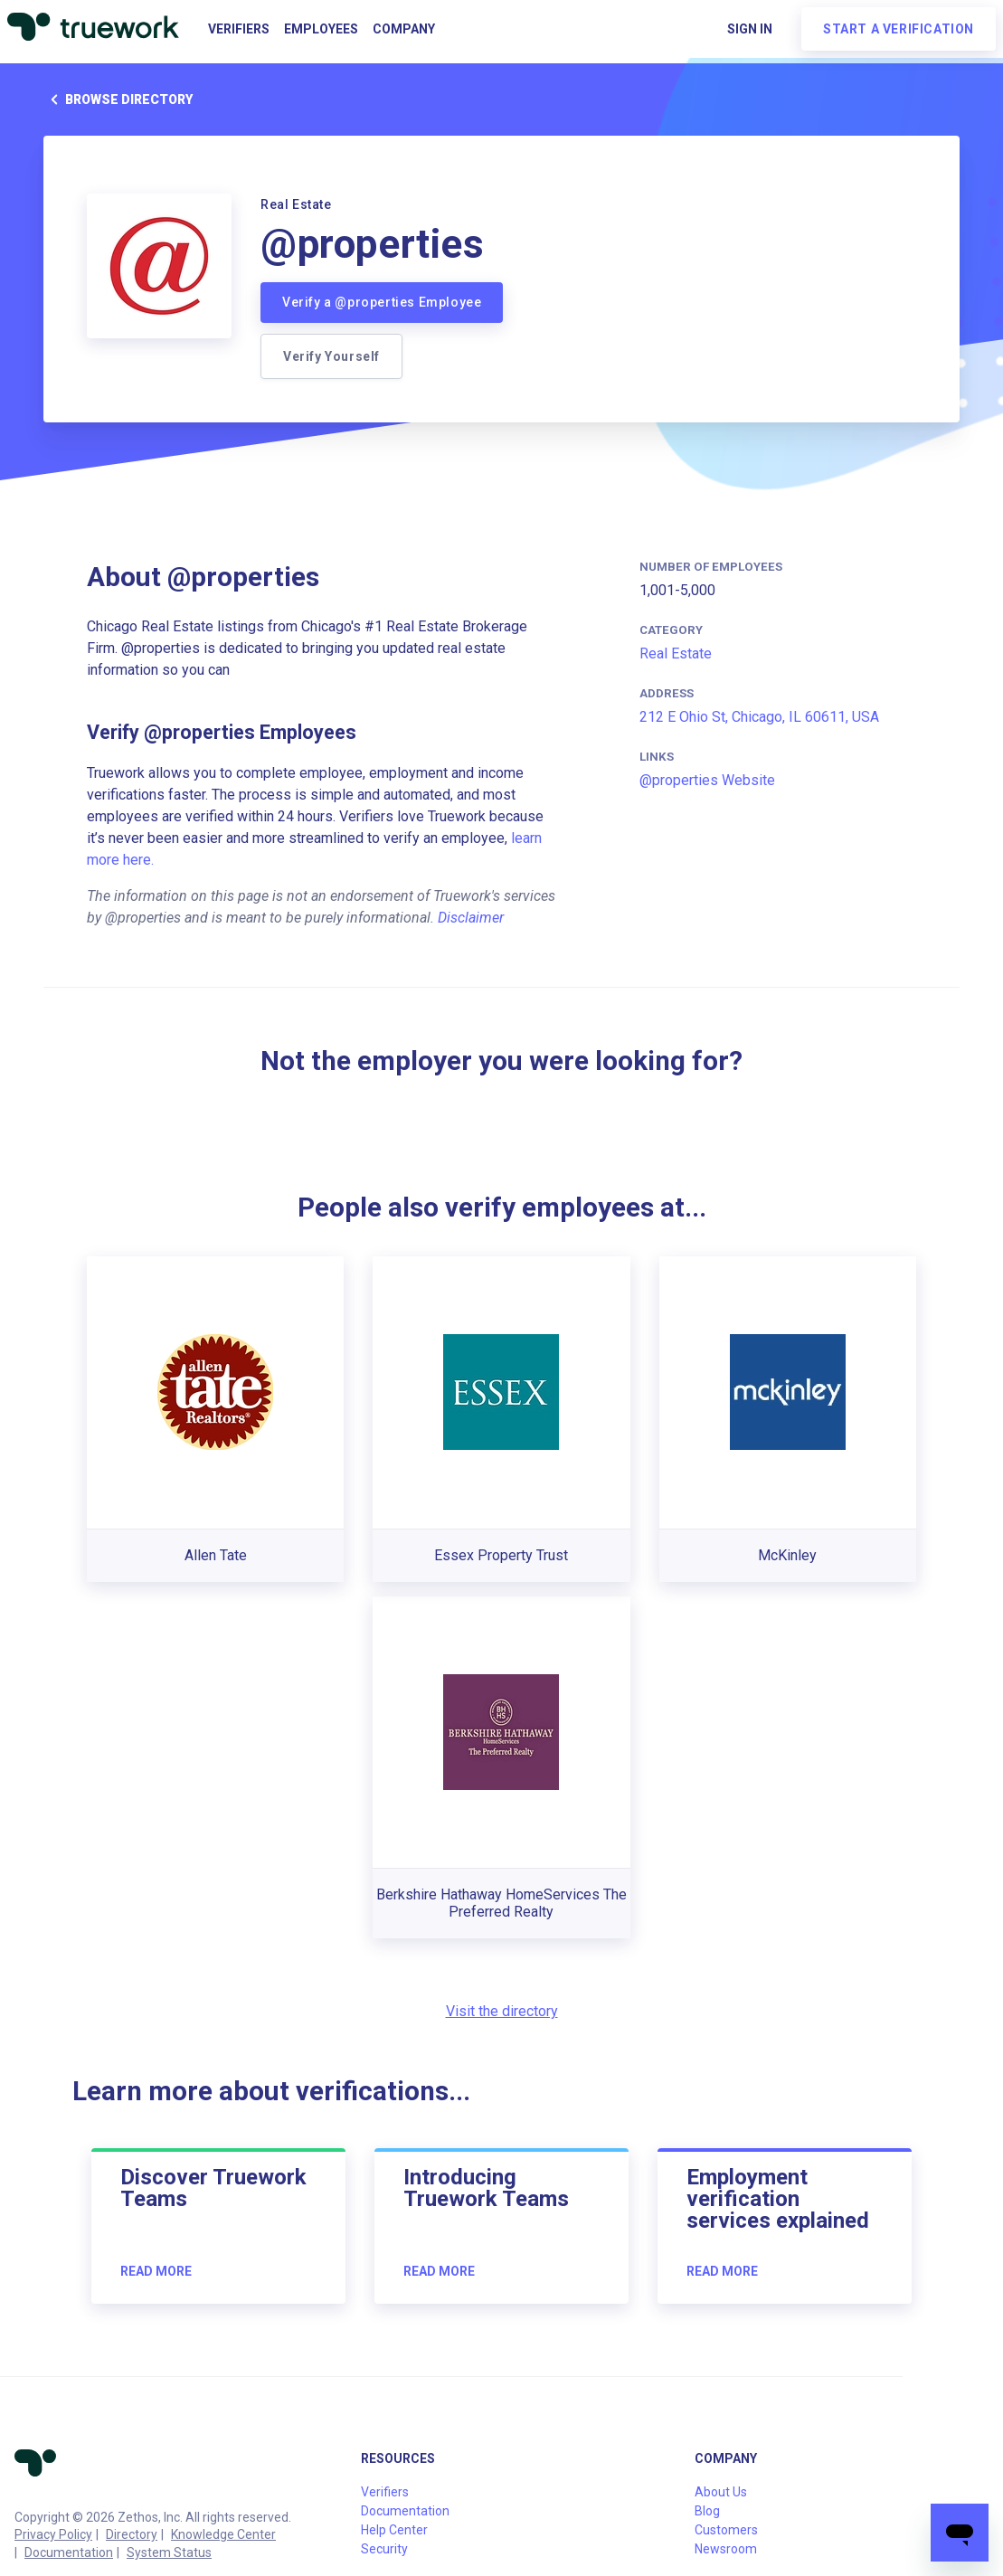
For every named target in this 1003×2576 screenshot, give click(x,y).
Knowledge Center (223, 2534)
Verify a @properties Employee (381, 302)
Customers (726, 2530)
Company (404, 29)
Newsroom (726, 2549)
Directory (131, 2534)
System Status (169, 2552)
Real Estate (675, 653)
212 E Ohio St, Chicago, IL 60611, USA (759, 716)
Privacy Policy (53, 2534)
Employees (321, 29)
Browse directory (118, 99)
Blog (707, 2511)
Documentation (68, 2552)
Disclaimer (471, 917)
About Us (721, 2492)
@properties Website (707, 780)
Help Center (394, 2530)
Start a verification (898, 29)
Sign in (749, 29)
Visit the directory (502, 2011)
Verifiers (239, 29)
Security (384, 2549)
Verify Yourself (331, 356)
